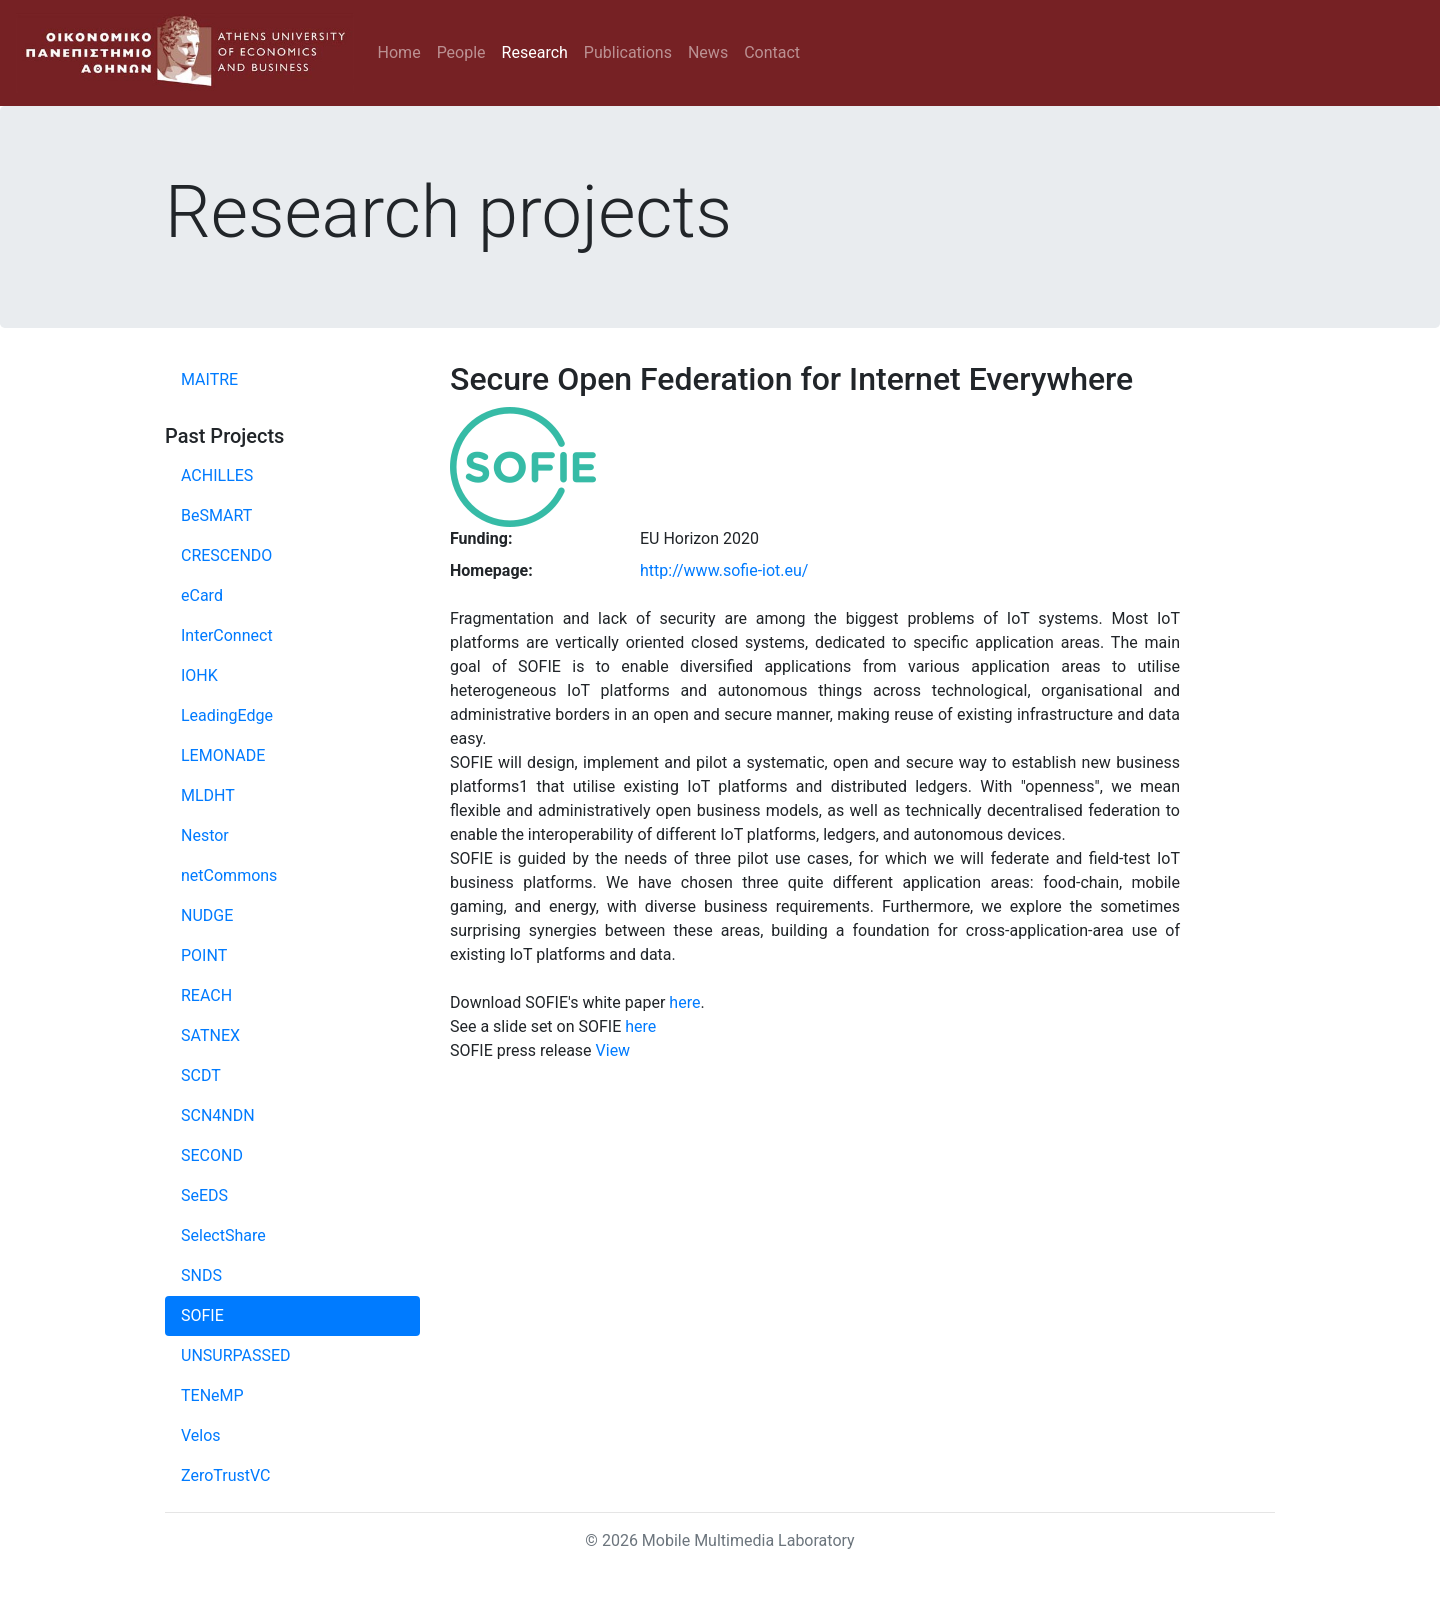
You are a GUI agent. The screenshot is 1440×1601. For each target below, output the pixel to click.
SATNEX (210, 1035)
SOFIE (202, 1315)
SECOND (212, 1155)
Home (399, 52)
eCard (202, 595)
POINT (204, 955)
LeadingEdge (227, 715)
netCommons (229, 875)
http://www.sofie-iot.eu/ (724, 570)
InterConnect (227, 635)
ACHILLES (217, 475)
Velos (201, 1435)
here (684, 1002)
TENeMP (212, 1395)
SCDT (201, 1075)
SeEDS (204, 1195)
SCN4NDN (218, 1115)
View (613, 1050)
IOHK (199, 675)
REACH (206, 995)
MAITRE (209, 379)
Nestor (205, 835)
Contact (772, 52)
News (708, 52)
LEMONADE (223, 755)
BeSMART (216, 515)
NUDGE (207, 915)
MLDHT (208, 795)
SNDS (201, 1275)
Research (535, 52)
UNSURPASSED (236, 1355)
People (461, 52)
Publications (628, 52)
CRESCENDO (226, 555)
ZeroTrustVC (226, 1475)
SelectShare (223, 1235)
